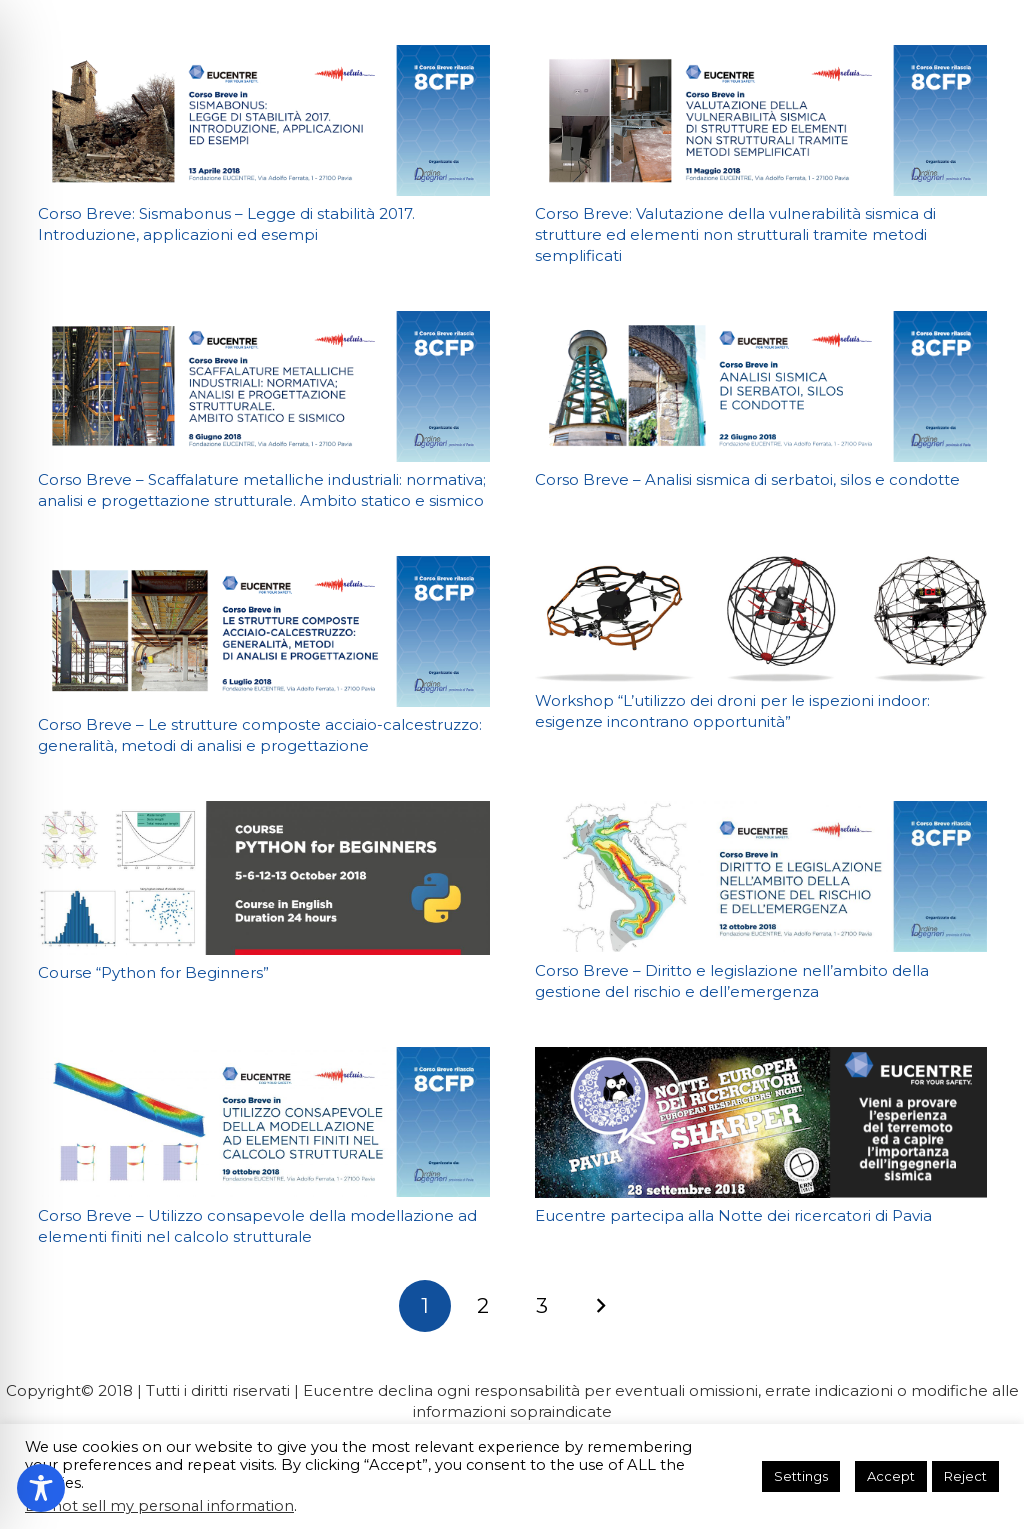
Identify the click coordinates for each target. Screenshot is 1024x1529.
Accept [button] (891, 1476)
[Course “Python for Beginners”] (264, 877)
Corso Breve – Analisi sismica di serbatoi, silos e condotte (747, 479)
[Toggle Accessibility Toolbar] (41, 1488)
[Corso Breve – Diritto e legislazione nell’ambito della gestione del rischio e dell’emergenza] (761, 876)
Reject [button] (965, 1476)
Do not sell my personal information (159, 1506)
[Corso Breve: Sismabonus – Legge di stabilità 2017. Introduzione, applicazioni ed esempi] (264, 120)
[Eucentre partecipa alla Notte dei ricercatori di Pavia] (761, 1122)
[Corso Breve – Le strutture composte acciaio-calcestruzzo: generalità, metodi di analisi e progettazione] (264, 631)
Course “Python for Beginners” (153, 972)
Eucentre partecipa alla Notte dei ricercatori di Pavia (733, 1215)
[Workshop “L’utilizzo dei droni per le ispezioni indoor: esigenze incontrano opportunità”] (761, 619)
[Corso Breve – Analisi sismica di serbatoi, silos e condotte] (761, 386)
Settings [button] (801, 1476)
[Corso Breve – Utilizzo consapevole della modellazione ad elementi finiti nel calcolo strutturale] (264, 1122)
